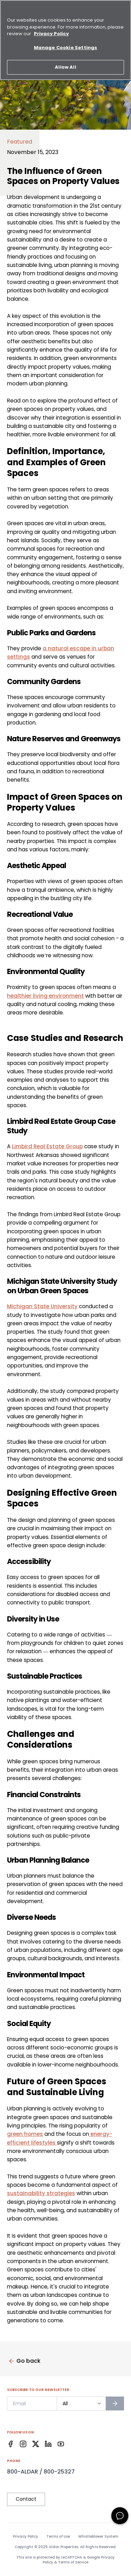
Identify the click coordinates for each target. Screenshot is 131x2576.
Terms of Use (58, 2536)
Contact (26, 2499)
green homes (25, 2134)
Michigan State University (42, 1306)
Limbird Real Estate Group (47, 1146)
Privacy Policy (25, 2536)
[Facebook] (10, 2443)
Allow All (65, 63)
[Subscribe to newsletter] (115, 2403)
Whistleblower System (98, 2536)
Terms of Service (73, 2562)
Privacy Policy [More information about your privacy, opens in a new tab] (51, 30)
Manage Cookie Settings (65, 43)
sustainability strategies (41, 2193)
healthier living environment (45, 995)
